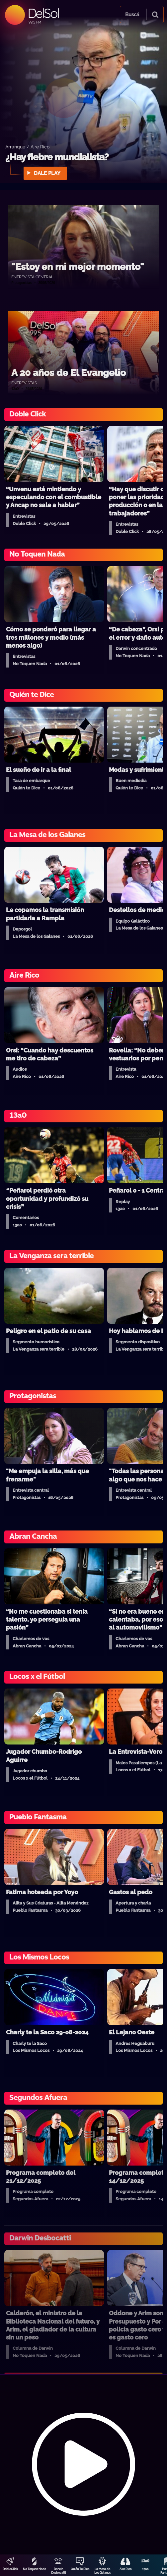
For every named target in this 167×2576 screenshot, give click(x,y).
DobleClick (10, 2569)
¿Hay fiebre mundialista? (57, 157)
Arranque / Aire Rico (27, 146)
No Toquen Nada (34, 2569)
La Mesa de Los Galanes (102, 2570)
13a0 (145, 2569)
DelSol (43, 13)
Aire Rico (125, 2569)
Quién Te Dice (80, 2569)
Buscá (132, 15)
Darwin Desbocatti (58, 2570)
